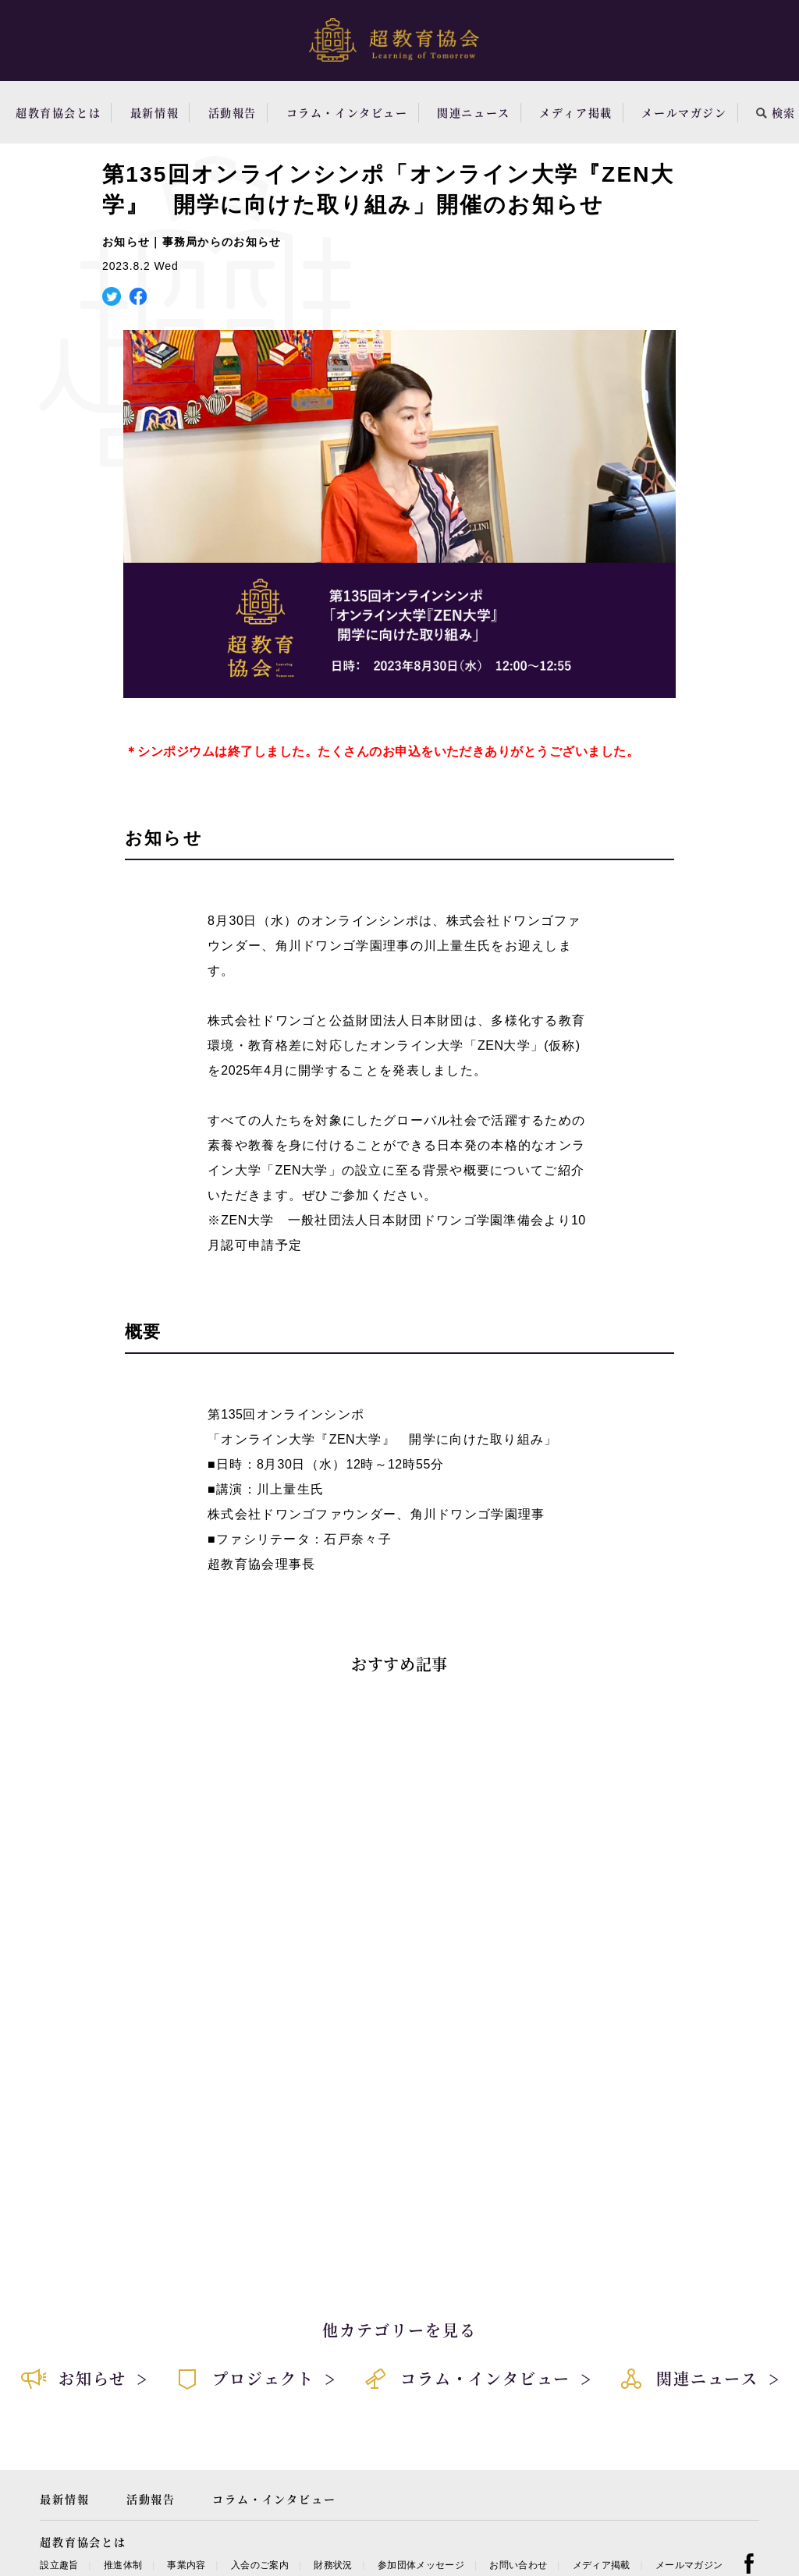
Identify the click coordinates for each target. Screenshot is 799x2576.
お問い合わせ (518, 2565)
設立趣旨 (59, 2565)
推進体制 (123, 2565)
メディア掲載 (576, 112)
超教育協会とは (58, 112)
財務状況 (333, 2565)
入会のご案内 (260, 2565)
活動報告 (232, 112)
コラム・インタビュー (347, 112)
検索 (776, 112)
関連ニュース (473, 112)
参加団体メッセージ (421, 2565)
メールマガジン (683, 112)
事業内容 (186, 2565)
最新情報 (154, 112)
